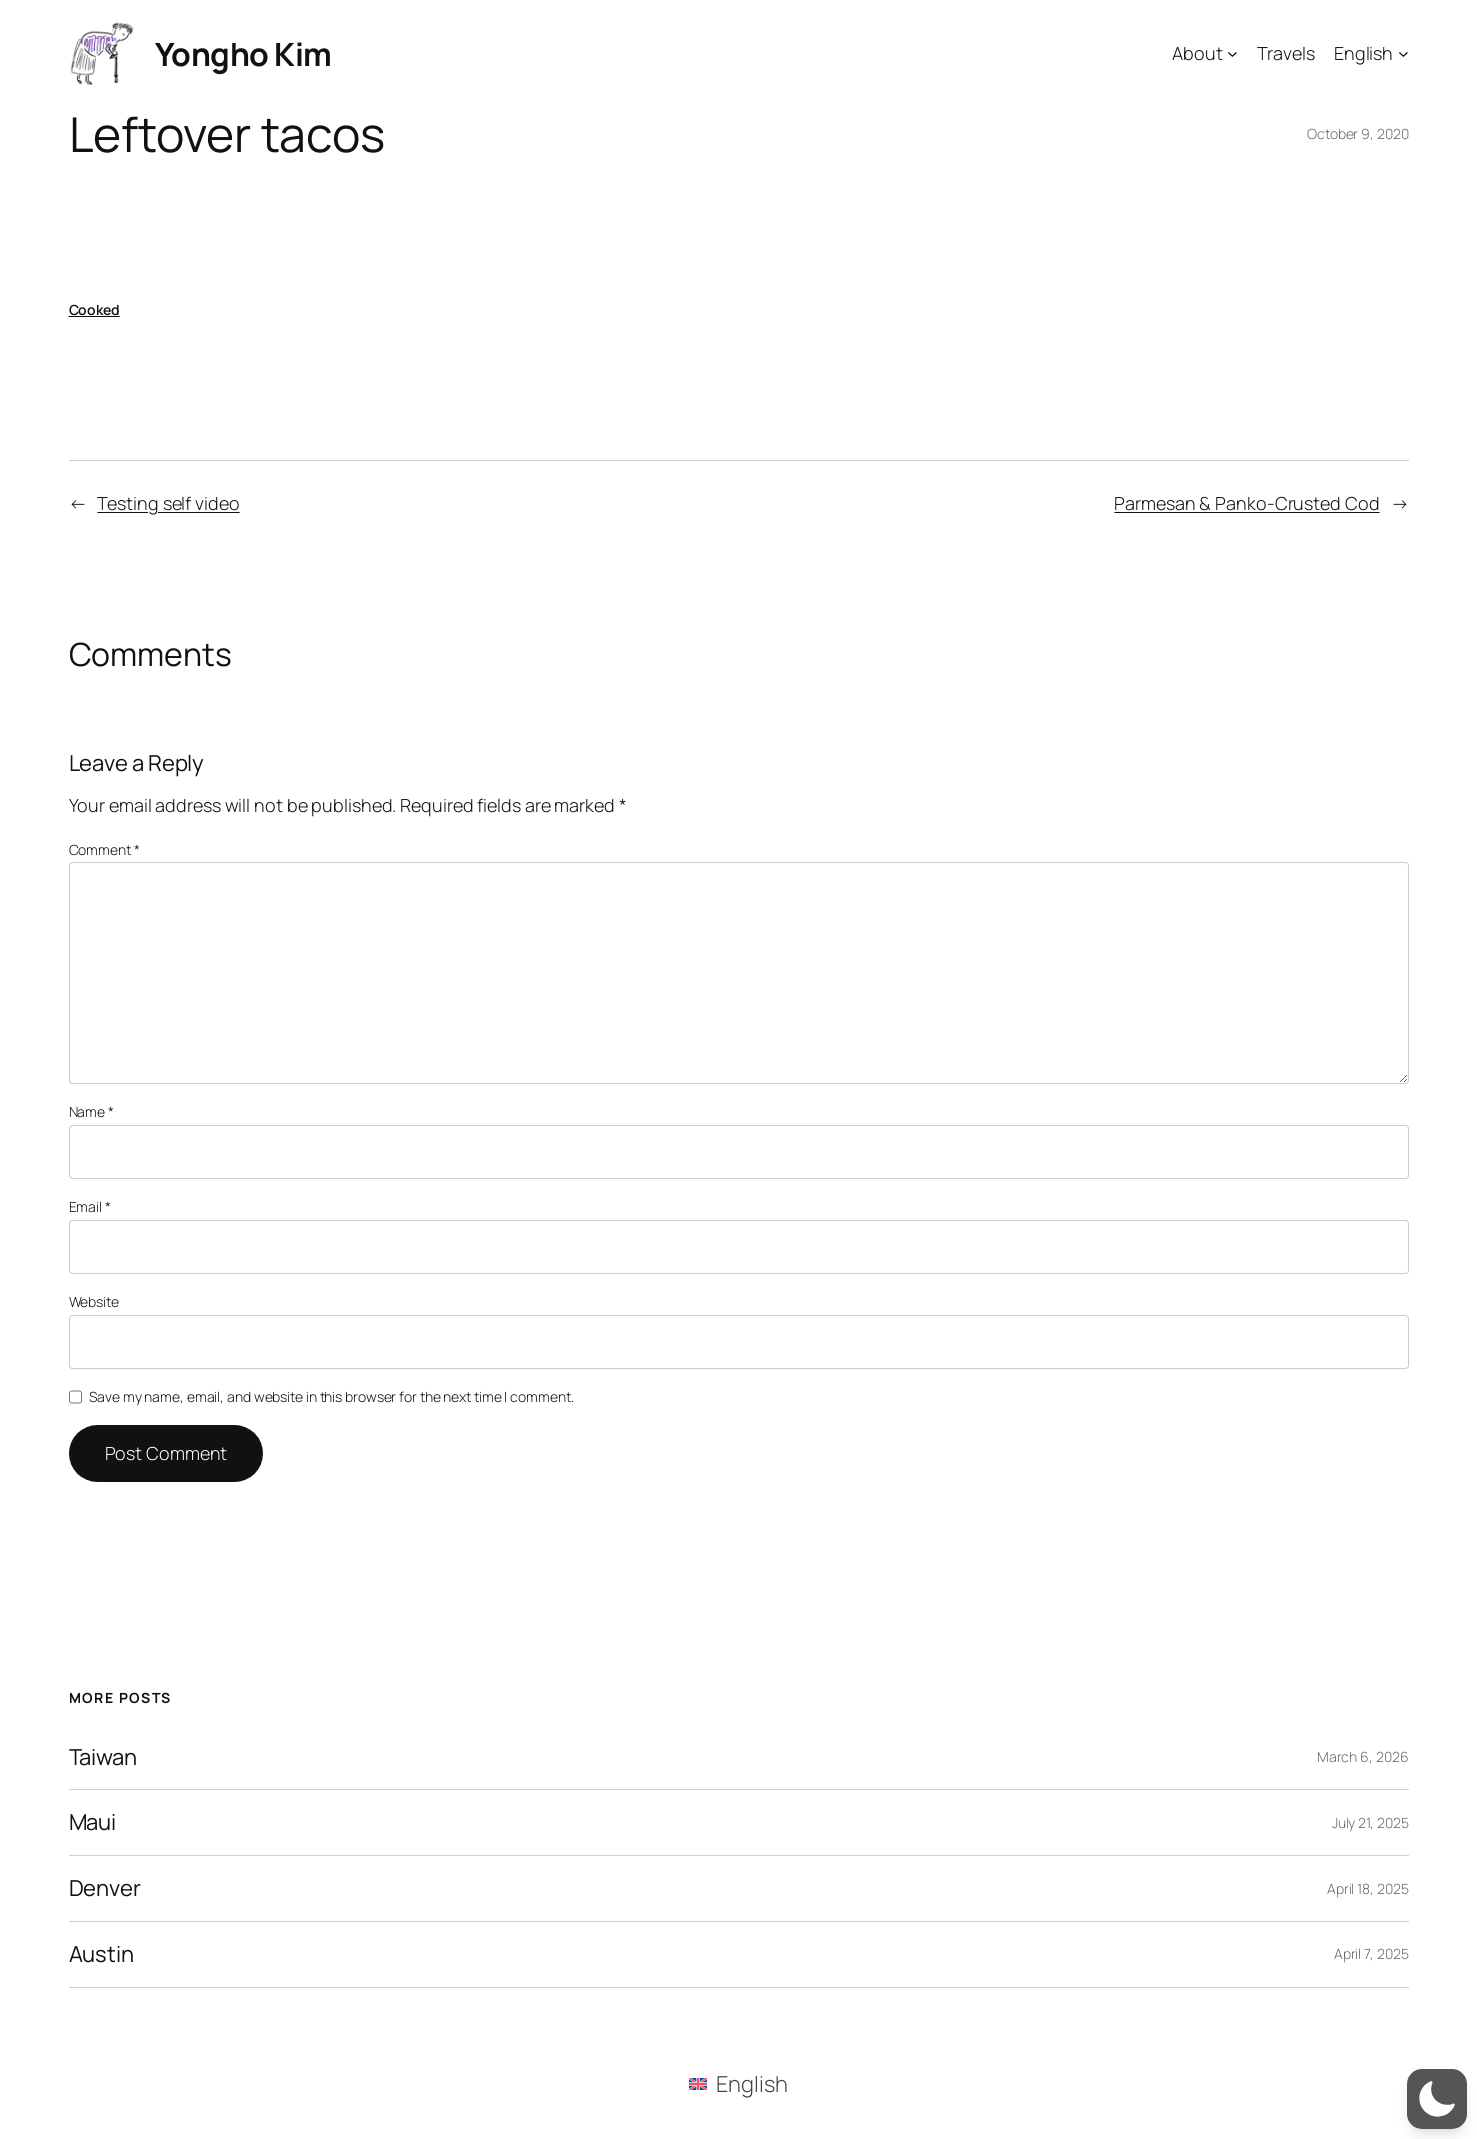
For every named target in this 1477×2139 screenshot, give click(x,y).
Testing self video (168, 503)
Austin (101, 1954)
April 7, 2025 (1371, 1953)
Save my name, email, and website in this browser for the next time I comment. (331, 1396)
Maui (93, 1822)
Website (94, 1301)
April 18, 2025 (1368, 1888)
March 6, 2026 (1363, 1756)
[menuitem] (738, 2083)
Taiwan (103, 1757)
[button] (1437, 2099)
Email (90, 1206)
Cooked (94, 309)
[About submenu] (1232, 53)
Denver (105, 1888)
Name (91, 1111)
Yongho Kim (243, 54)
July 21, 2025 (1370, 1822)
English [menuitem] (751, 2084)
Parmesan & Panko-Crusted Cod (1246, 503)
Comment (104, 849)
